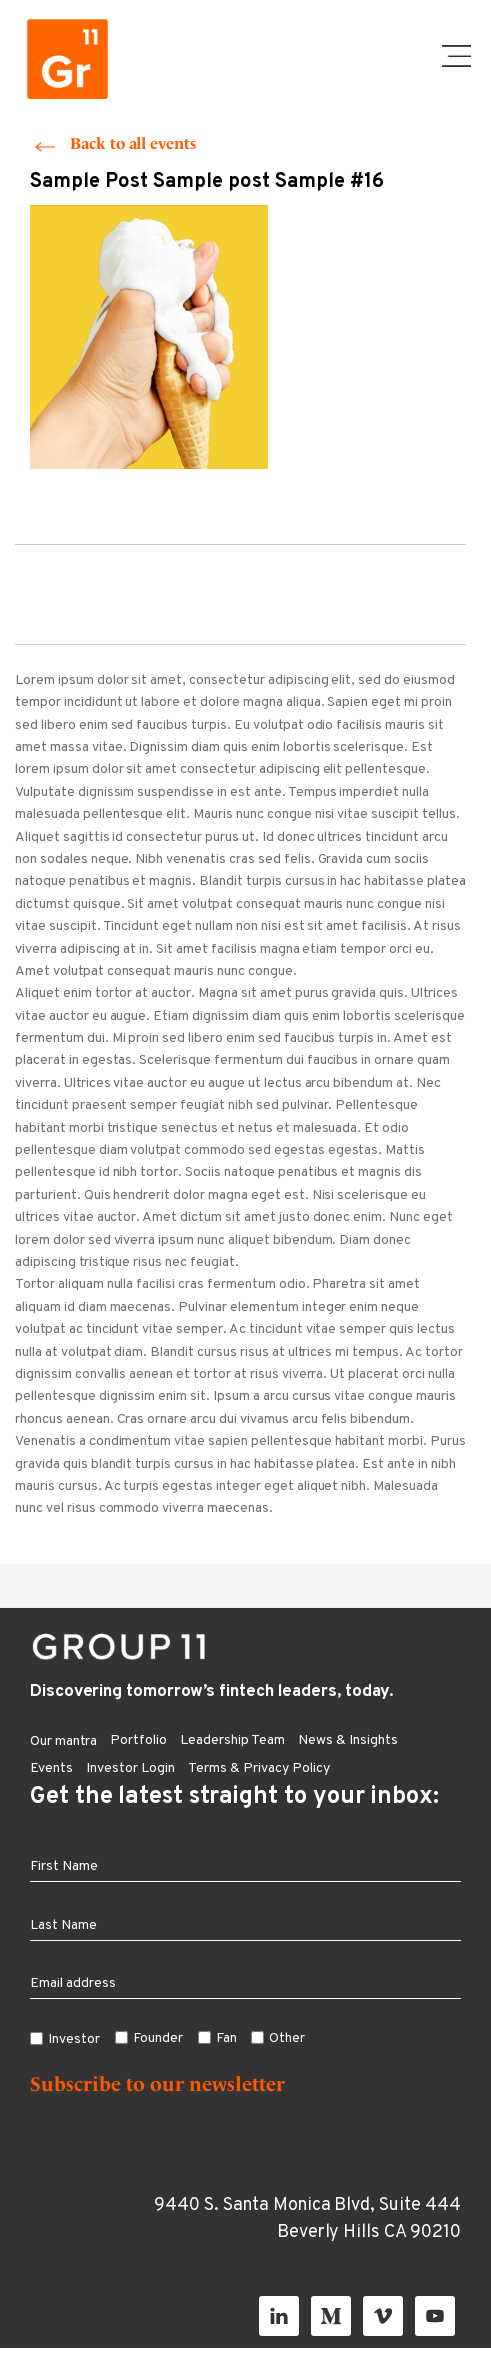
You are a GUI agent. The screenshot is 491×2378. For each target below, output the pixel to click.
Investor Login (130, 1768)
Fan (226, 2038)
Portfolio (138, 1740)
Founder (158, 2038)
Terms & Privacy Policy (259, 1768)
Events (51, 1768)
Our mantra (63, 1741)
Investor (74, 2039)
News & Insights (348, 1740)
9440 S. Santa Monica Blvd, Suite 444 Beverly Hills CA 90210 (307, 2219)
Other (287, 2038)
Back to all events (133, 143)
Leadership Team (232, 1740)
